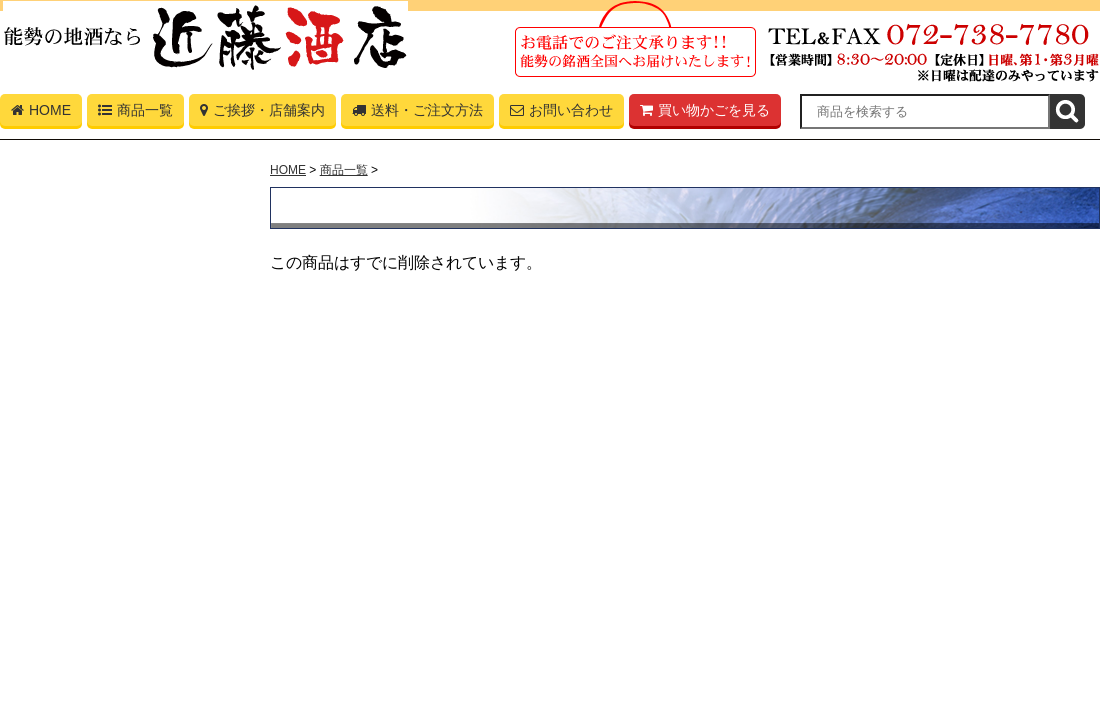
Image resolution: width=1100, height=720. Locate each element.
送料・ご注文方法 (417, 114)
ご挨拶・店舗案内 (262, 114)
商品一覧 (135, 114)
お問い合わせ (561, 114)
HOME (41, 114)
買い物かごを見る (705, 114)
